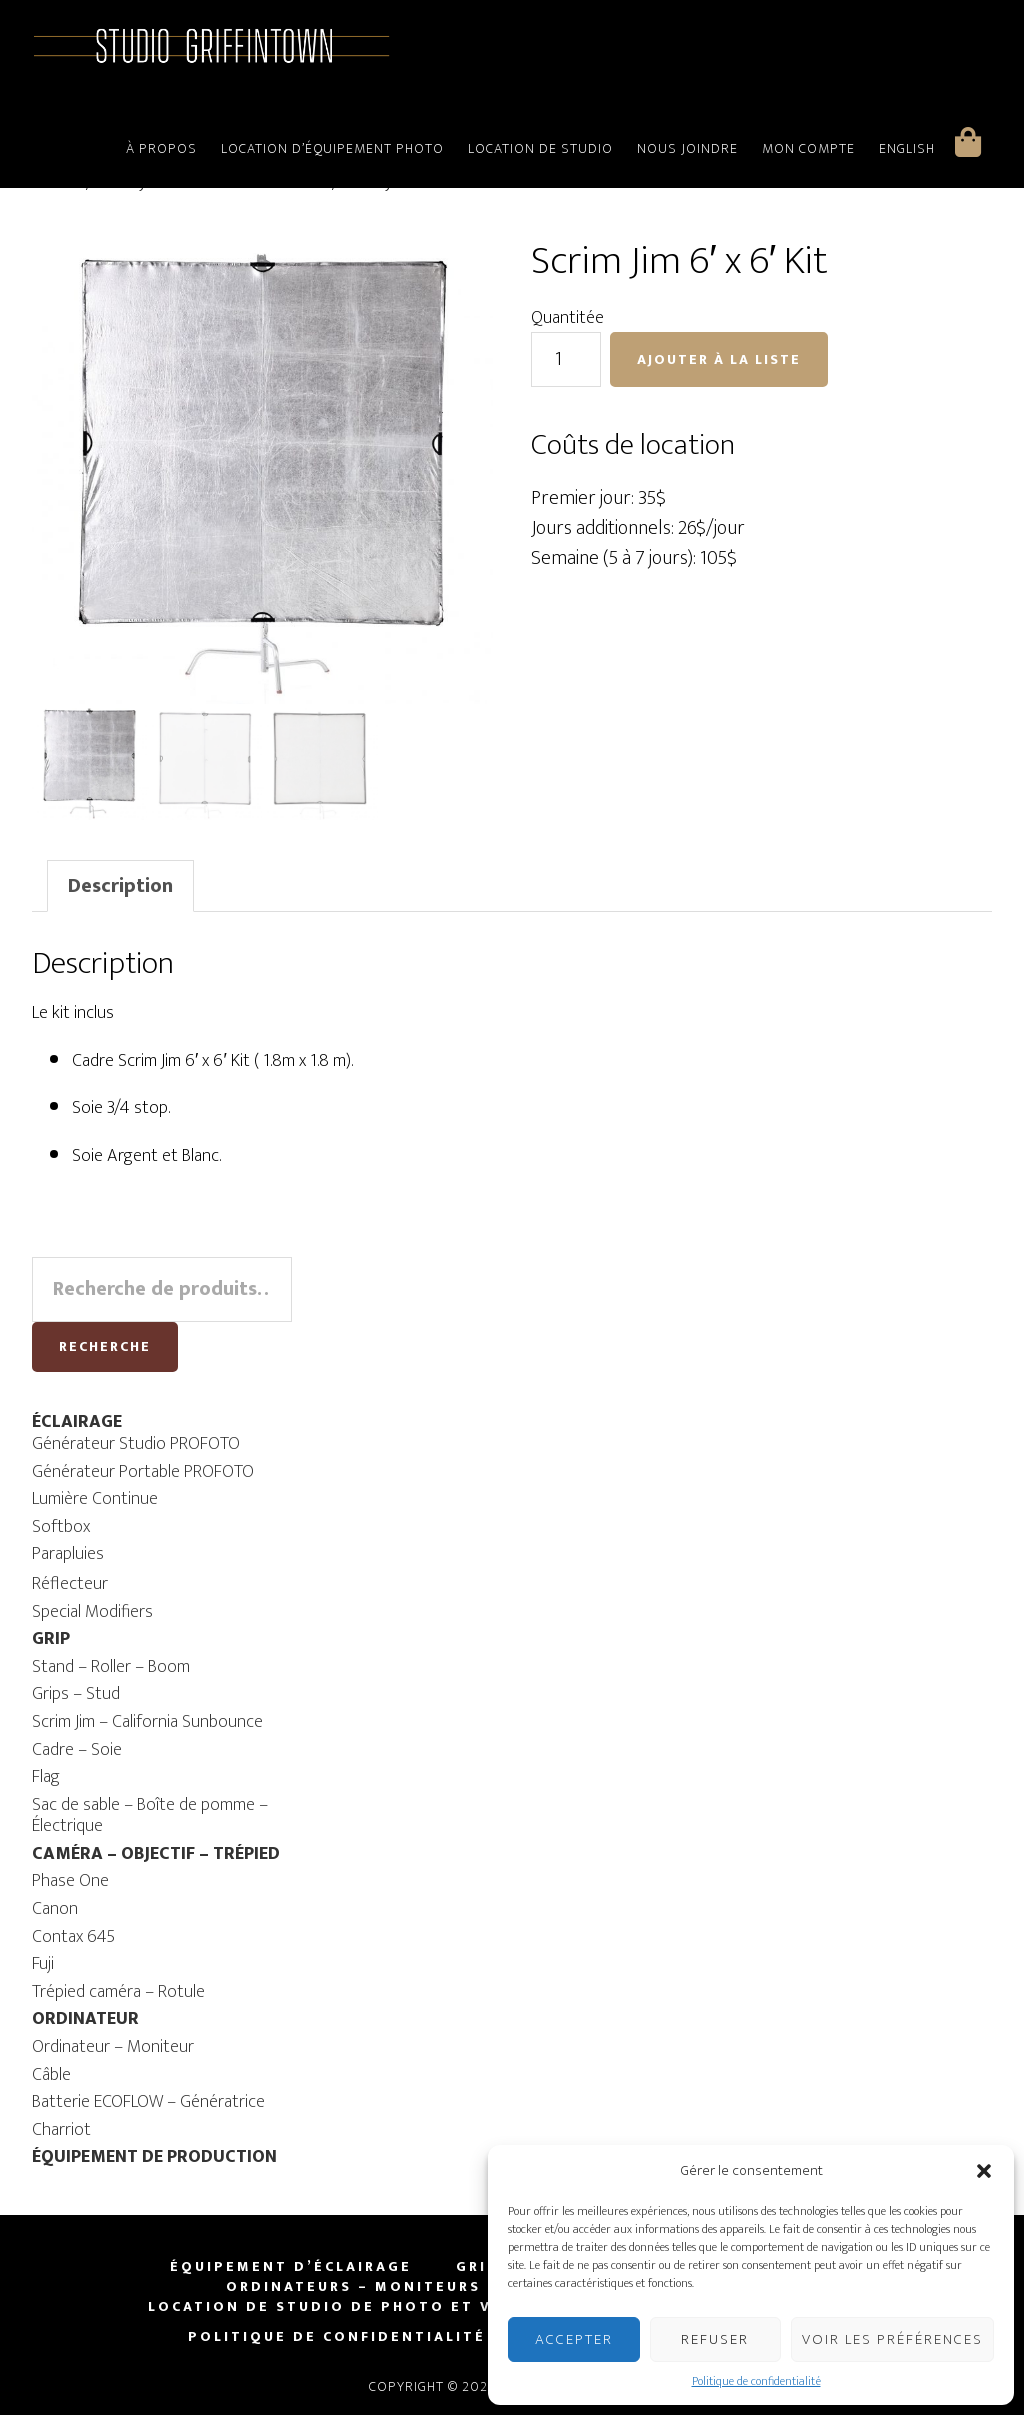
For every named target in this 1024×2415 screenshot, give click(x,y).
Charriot (61, 2129)
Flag (46, 1776)
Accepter (574, 2339)
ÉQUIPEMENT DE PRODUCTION (154, 2156)
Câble (51, 2073)
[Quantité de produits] (566, 359)
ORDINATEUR (85, 2018)
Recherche (105, 1345)
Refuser (715, 2339)
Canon (55, 1908)
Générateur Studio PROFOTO (136, 1443)
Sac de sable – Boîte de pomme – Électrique (150, 1814)
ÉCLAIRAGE (77, 1421)
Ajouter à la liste (719, 359)
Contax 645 (73, 1935)
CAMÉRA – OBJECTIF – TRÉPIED (156, 1853)
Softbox (61, 1526)
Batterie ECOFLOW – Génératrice (148, 2101)
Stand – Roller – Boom (111, 1665)
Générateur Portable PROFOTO (143, 1470)
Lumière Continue (95, 1498)
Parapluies (68, 1553)
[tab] (120, 885)
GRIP (51, 1638)
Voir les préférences (892, 2339)
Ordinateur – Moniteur (113, 2046)
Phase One (70, 1880)
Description (120, 885)
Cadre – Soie (77, 1748)
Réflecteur (70, 1583)
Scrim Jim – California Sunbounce (147, 1721)
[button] (984, 2171)
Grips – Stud (76, 1693)
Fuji (43, 1963)
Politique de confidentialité (756, 2381)
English (907, 148)
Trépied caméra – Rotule (118, 1991)
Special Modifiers (92, 1610)
